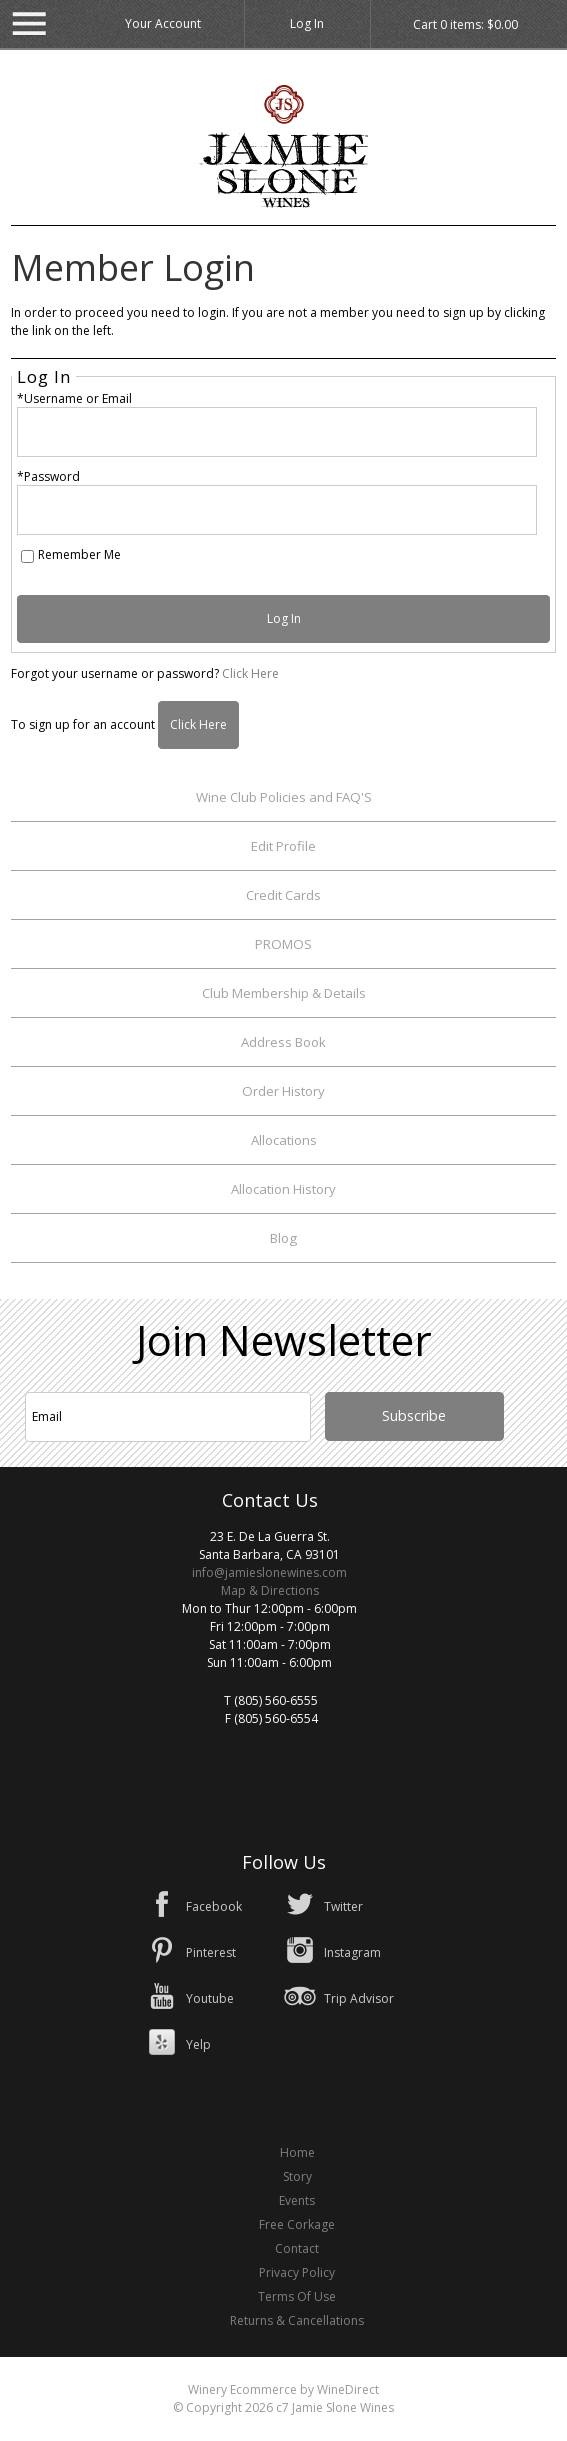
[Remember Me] (27, 556)
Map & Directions (270, 1590)
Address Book (283, 1042)
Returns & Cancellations (297, 2320)
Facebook (214, 1906)
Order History (283, 1091)
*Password (48, 476)
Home (297, 2152)
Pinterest (211, 1952)
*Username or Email (74, 398)
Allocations (284, 1140)
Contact (297, 2248)
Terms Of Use (297, 2296)
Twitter (343, 1906)
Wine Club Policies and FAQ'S (284, 797)
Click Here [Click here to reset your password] (250, 673)
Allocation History (283, 1189)
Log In (307, 23)
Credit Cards (283, 895)
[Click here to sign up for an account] (198, 725)
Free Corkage (297, 2224)
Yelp (198, 2044)
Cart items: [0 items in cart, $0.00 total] (465, 25)
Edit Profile (283, 846)
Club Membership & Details (284, 993)
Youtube (210, 1998)
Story (297, 2176)
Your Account (163, 23)
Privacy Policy (297, 2272)
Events (297, 2200)
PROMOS (283, 944)
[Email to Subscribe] (168, 1417)
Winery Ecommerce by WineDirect (283, 2389)
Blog (283, 1238)
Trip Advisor (359, 1998)
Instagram (352, 1952)
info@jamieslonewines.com (269, 1572)
